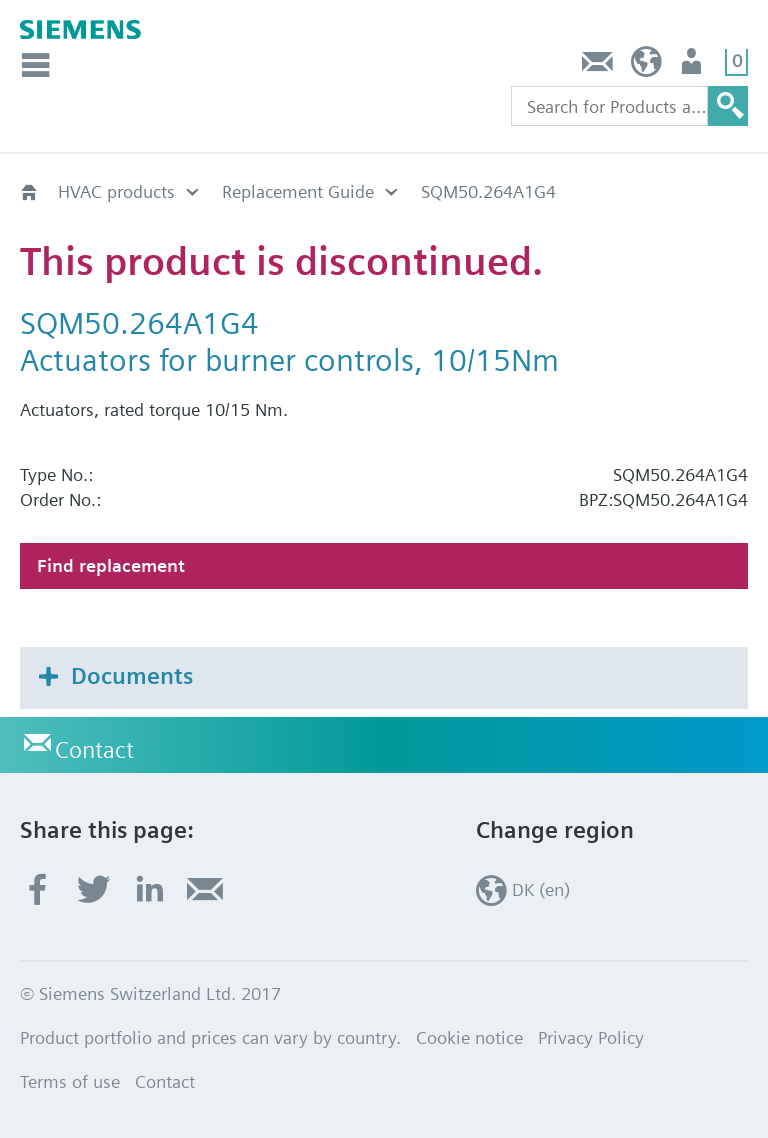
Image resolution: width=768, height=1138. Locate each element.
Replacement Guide (298, 191)
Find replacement (111, 565)
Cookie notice (469, 1037)
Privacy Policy (591, 1037)
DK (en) (646, 66)
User (693, 66)
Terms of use (70, 1081)
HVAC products (116, 191)
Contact (598, 66)
